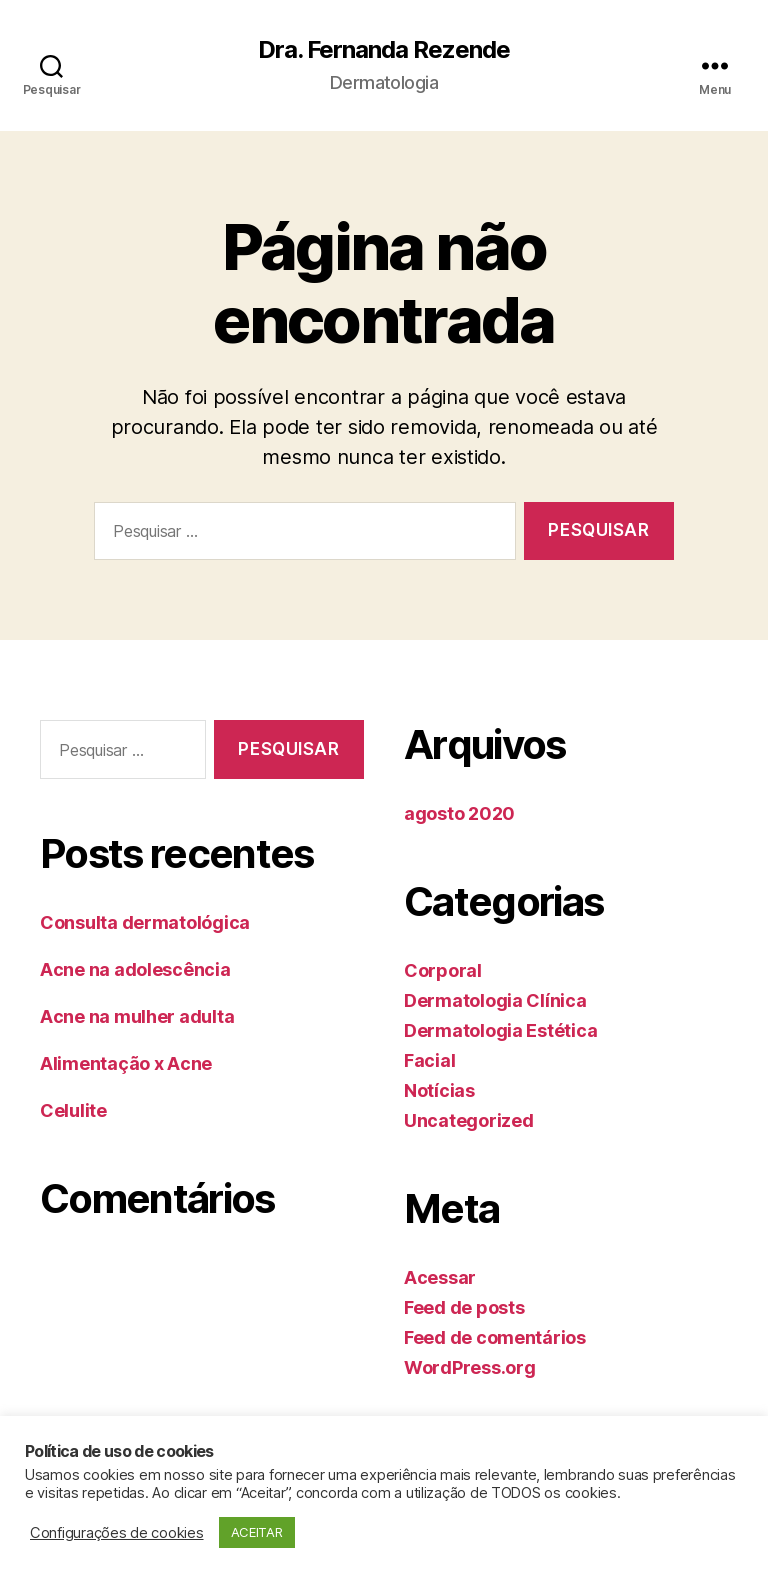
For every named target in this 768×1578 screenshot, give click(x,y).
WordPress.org (470, 1367)
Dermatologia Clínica (495, 1000)
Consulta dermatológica (145, 922)
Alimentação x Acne (126, 1063)
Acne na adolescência (135, 969)
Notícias (439, 1090)
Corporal (443, 970)
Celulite (73, 1110)
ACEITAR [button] (257, 1532)
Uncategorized (469, 1120)
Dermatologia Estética (500, 1030)
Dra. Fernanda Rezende (384, 50)
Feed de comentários (495, 1337)
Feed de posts (464, 1307)
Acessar (440, 1277)
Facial (429, 1060)
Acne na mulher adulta (137, 1016)
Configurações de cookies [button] (117, 1533)
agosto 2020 (459, 813)
